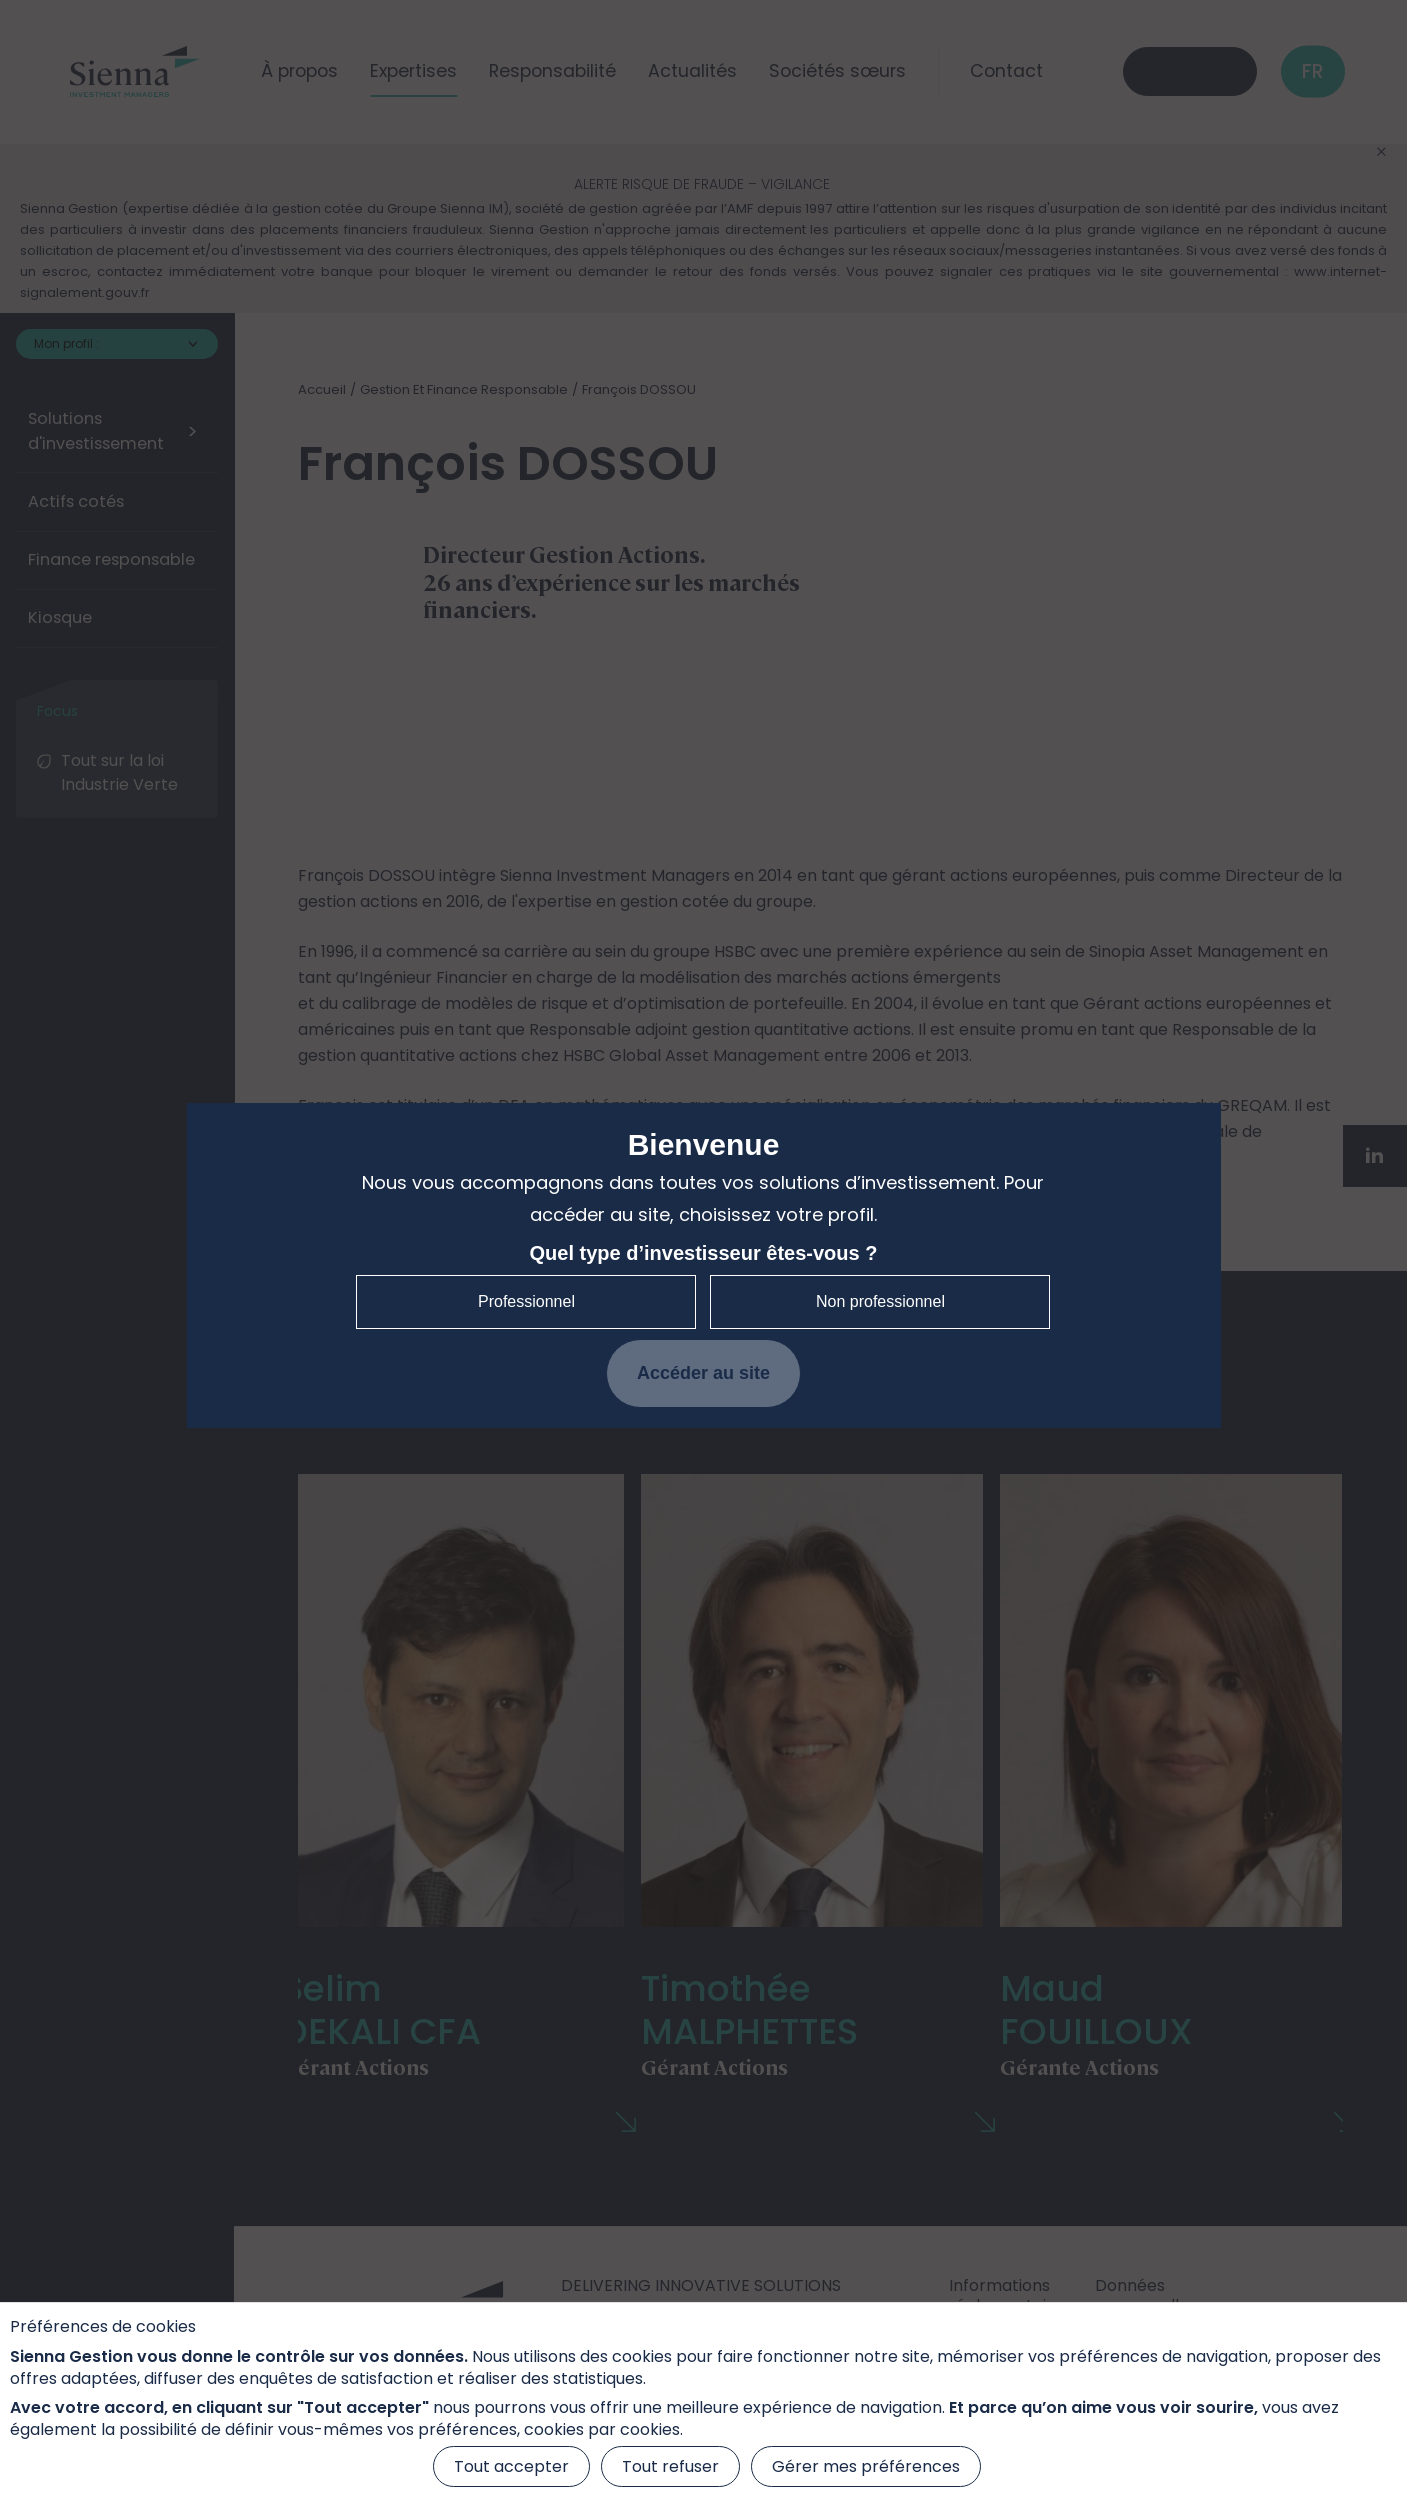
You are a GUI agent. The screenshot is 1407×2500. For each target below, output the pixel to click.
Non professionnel (880, 1301)
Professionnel (526, 1301)
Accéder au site (703, 1373)
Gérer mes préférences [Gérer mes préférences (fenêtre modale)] (866, 2466)
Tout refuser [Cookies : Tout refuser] (670, 2466)
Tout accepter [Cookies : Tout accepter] (511, 2466)
